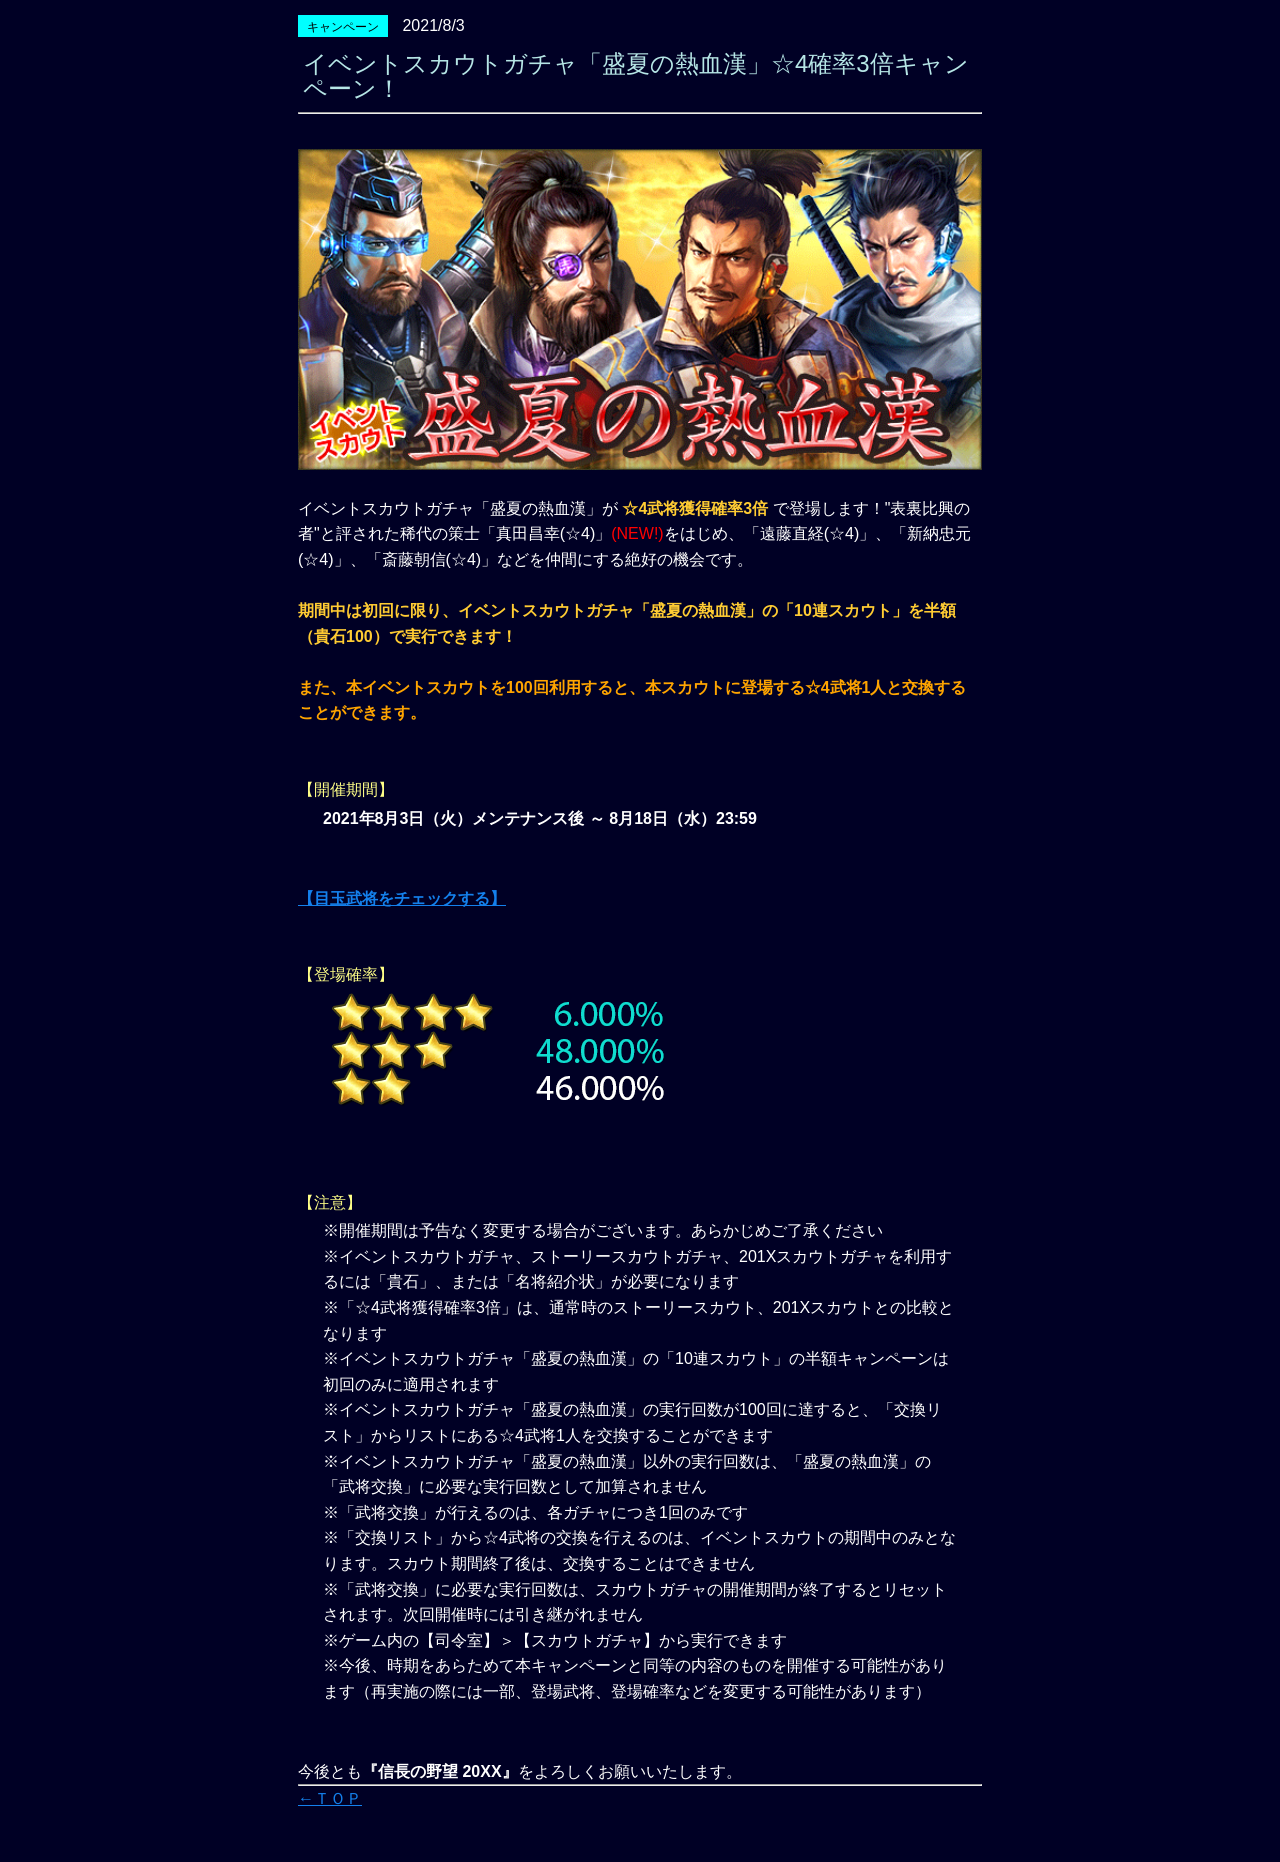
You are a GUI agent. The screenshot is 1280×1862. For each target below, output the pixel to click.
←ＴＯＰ (330, 1798)
